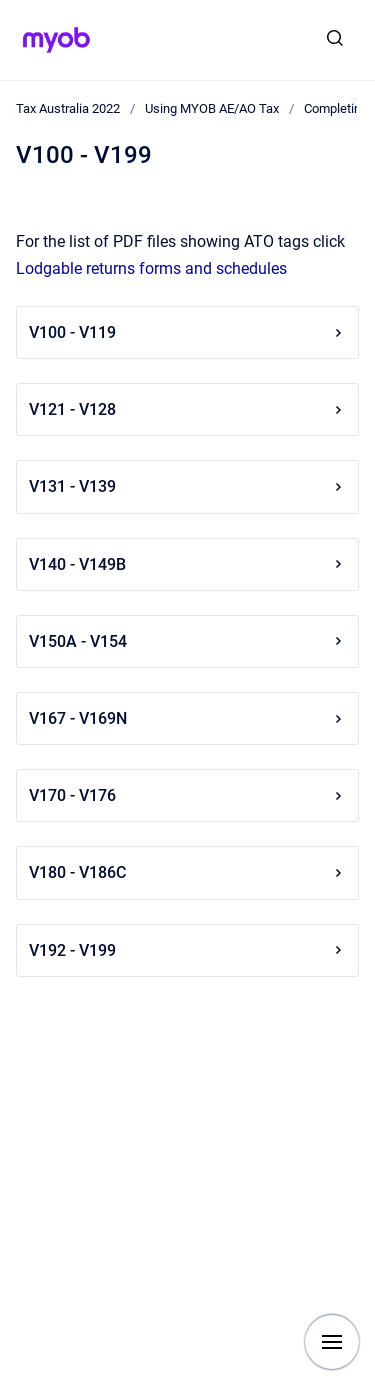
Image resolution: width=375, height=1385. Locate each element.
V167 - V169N (187, 718)
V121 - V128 (187, 409)
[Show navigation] (332, 1342)
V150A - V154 (187, 641)
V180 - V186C (187, 872)
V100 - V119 (187, 332)
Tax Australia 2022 (68, 108)
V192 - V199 (187, 950)
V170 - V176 (187, 795)
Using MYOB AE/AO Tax (212, 108)
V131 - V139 (187, 486)
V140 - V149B (187, 564)
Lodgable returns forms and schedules (151, 268)
